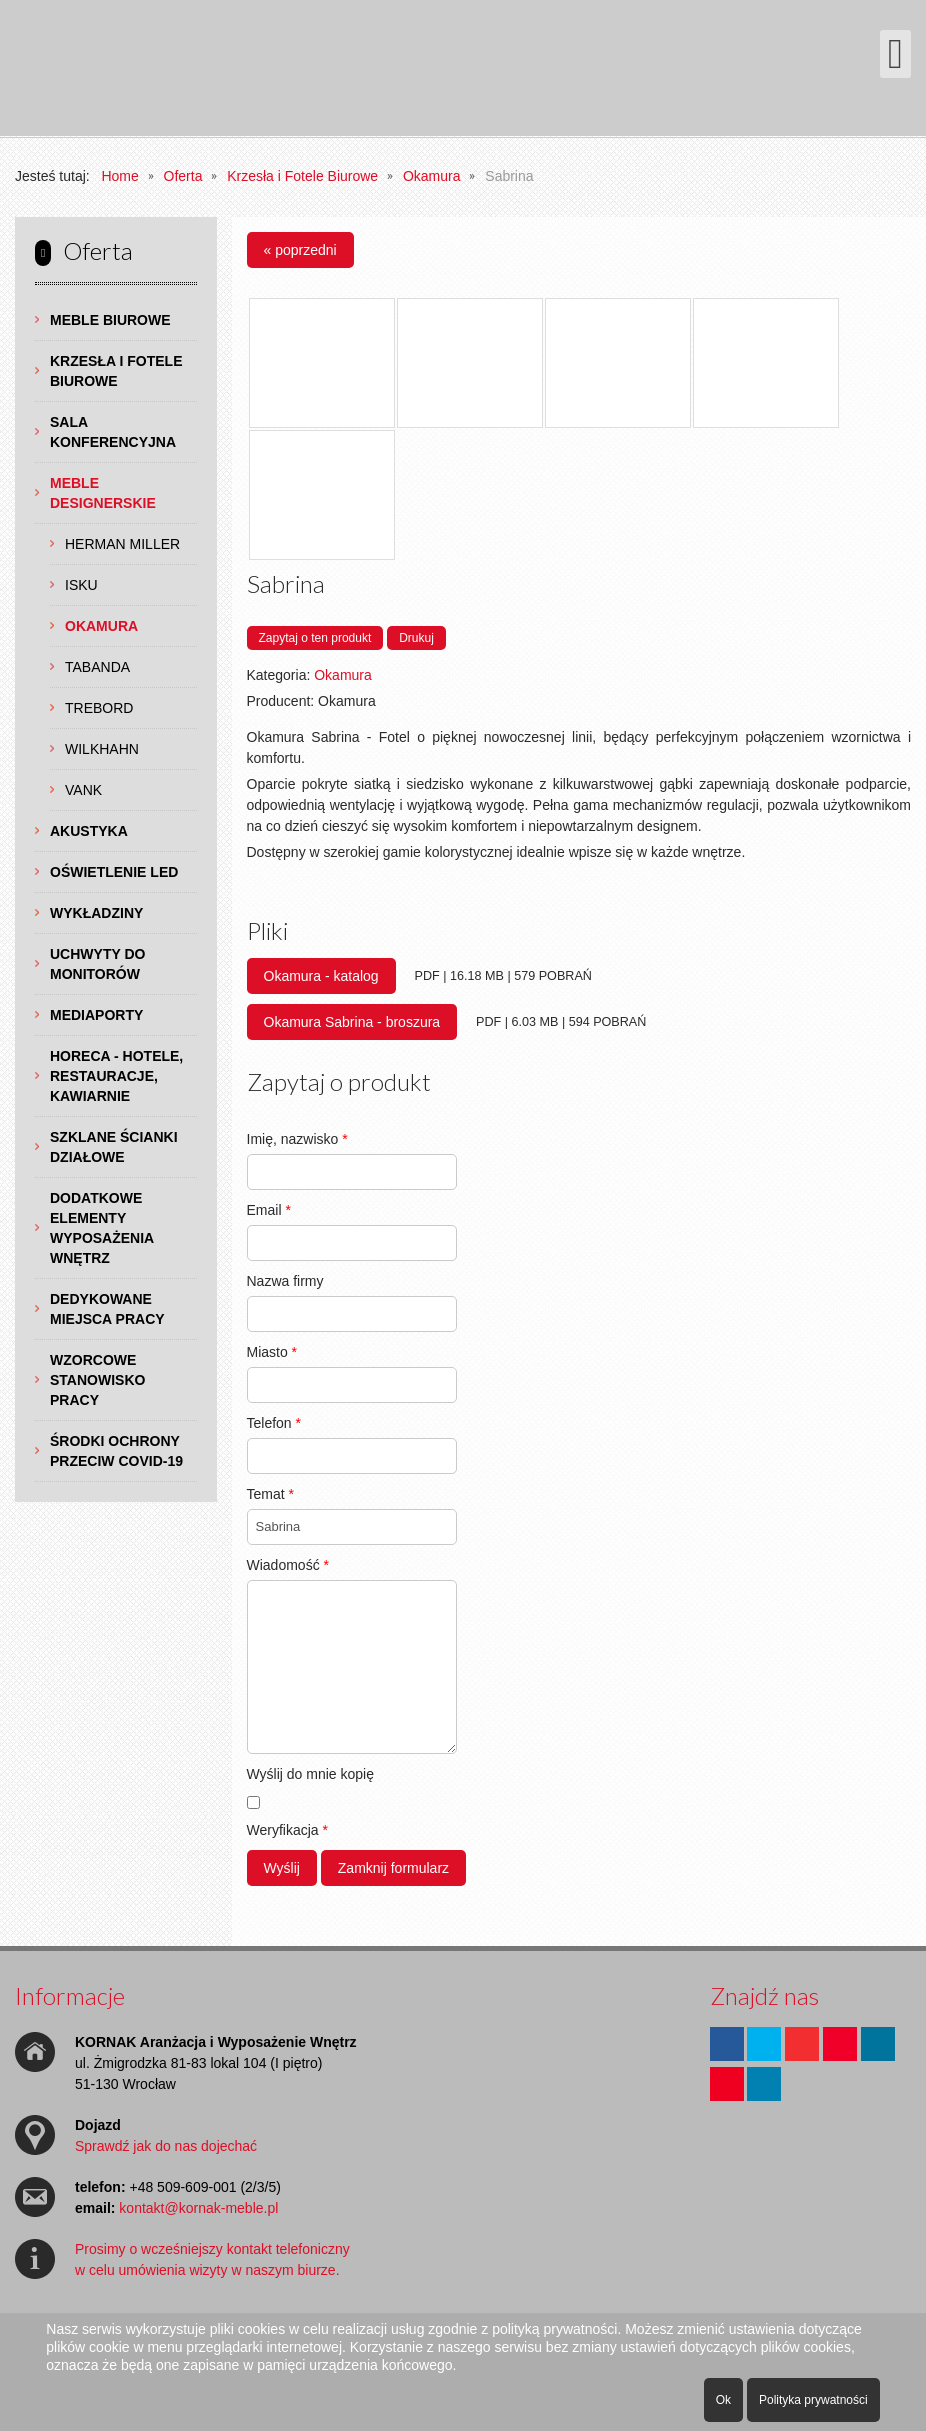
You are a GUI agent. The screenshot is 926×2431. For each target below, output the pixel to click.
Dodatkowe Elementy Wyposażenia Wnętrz (102, 1228)
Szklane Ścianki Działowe (114, 1147)
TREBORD (99, 708)
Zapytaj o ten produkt (315, 638)
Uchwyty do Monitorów (97, 964)
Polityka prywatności (813, 2400)
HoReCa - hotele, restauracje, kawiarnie (116, 1076)
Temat (270, 1494)
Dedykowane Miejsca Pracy (107, 1309)
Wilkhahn (102, 749)
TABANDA (97, 667)
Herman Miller (122, 544)
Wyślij (282, 1868)
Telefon (274, 1423)
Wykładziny (96, 913)
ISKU (81, 585)
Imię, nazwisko (297, 1139)
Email (269, 1210)
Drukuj (416, 638)
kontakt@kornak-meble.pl (198, 2208)
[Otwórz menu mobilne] (895, 54)
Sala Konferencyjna (113, 432)
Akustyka (89, 831)
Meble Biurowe (110, 320)
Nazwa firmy (285, 1281)
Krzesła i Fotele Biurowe (116, 371)
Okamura (101, 626)
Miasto (272, 1352)
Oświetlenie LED (114, 872)
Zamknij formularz (393, 1868)
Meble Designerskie (103, 493)
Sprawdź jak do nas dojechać (166, 2146)
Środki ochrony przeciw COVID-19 (116, 1451)
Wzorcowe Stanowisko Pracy (97, 1380)
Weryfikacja (287, 1830)
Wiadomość (288, 1565)
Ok (723, 2400)
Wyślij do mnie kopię (310, 1774)
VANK (83, 790)
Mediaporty (96, 1015)
